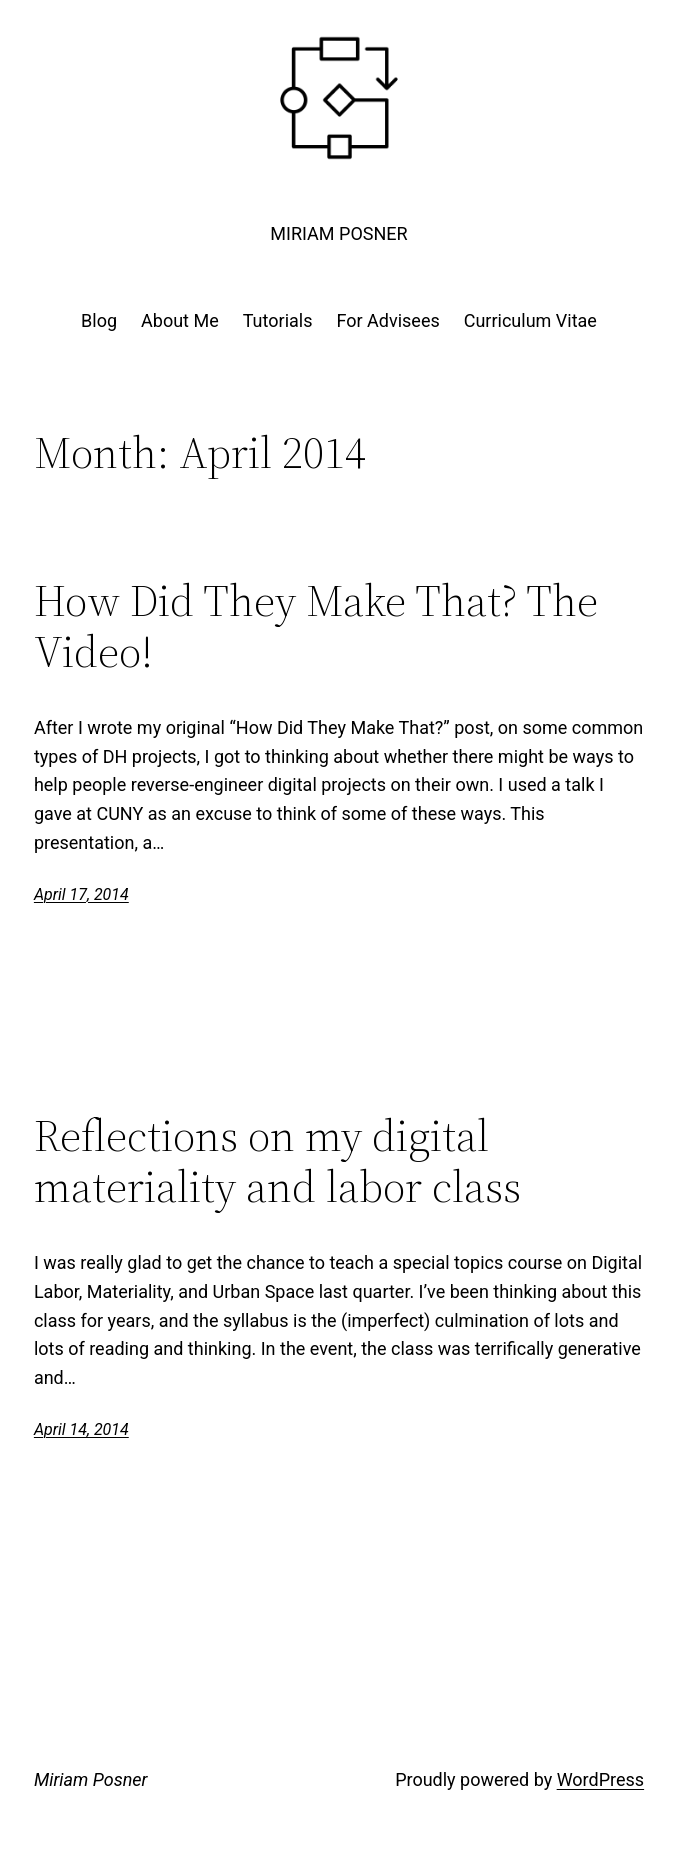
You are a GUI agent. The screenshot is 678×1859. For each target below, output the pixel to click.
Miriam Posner (338, 233)
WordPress (600, 1779)
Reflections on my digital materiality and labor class (277, 1161)
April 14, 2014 (81, 1429)
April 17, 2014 (81, 894)
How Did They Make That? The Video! (316, 626)
